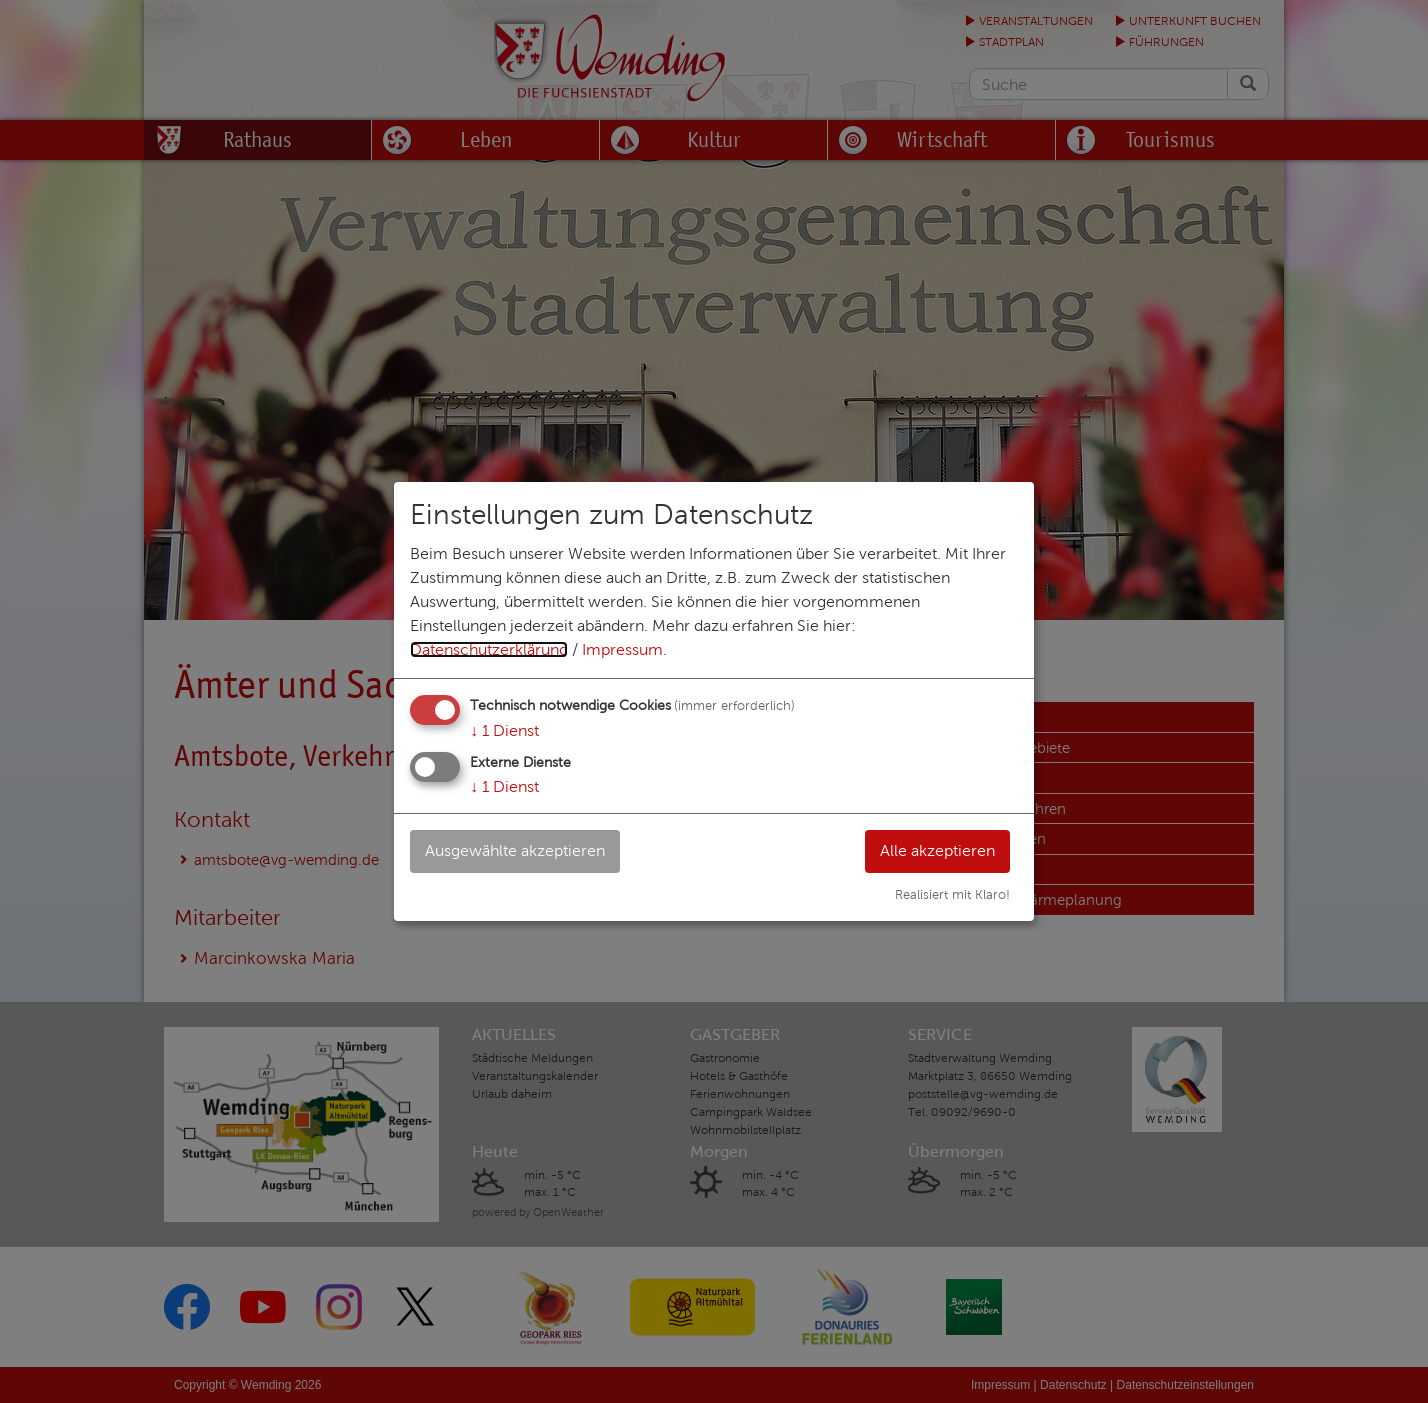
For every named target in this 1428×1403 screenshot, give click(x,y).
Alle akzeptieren (937, 850)
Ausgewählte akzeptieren (515, 850)
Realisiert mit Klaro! (952, 895)
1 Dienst (504, 730)
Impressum (622, 649)
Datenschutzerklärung (489, 649)
